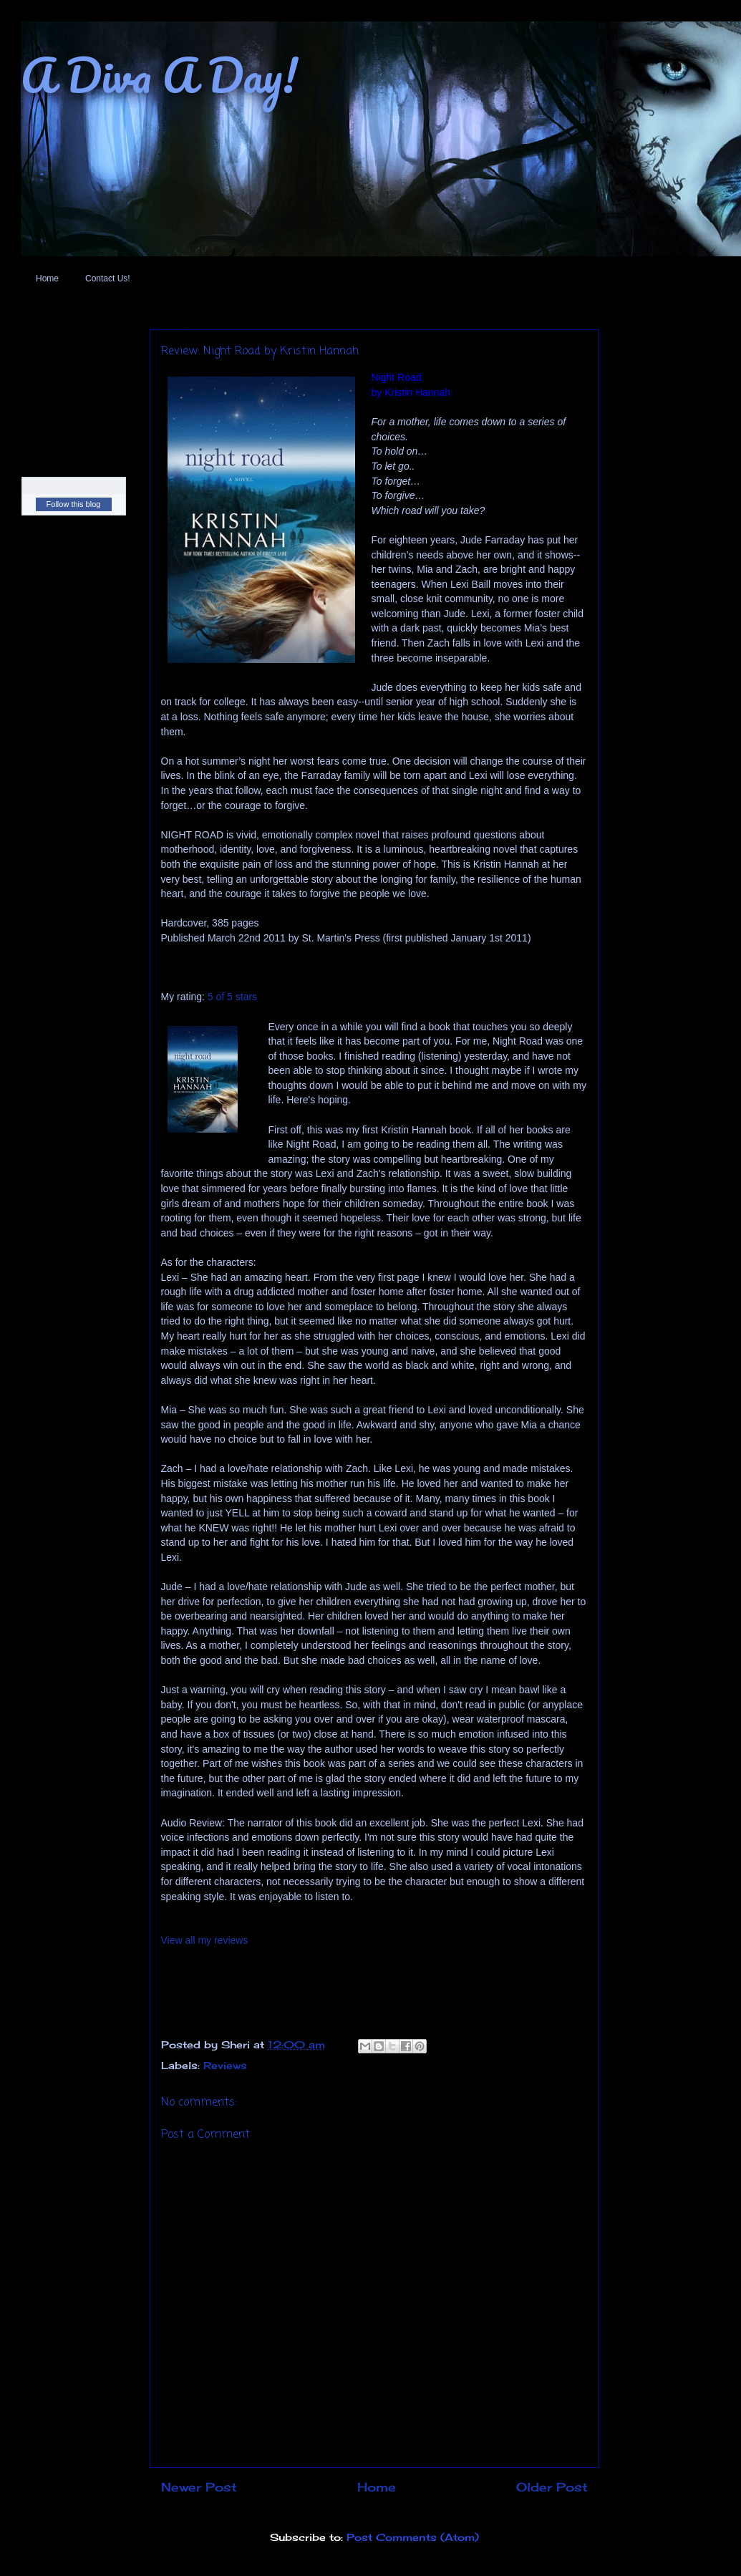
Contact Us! (107, 278)
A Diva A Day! (159, 74)
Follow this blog (74, 504)
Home (47, 278)
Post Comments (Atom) (413, 2537)
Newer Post (199, 2487)
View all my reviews (204, 1940)
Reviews (225, 2065)
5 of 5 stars (232, 996)
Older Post (552, 2487)
